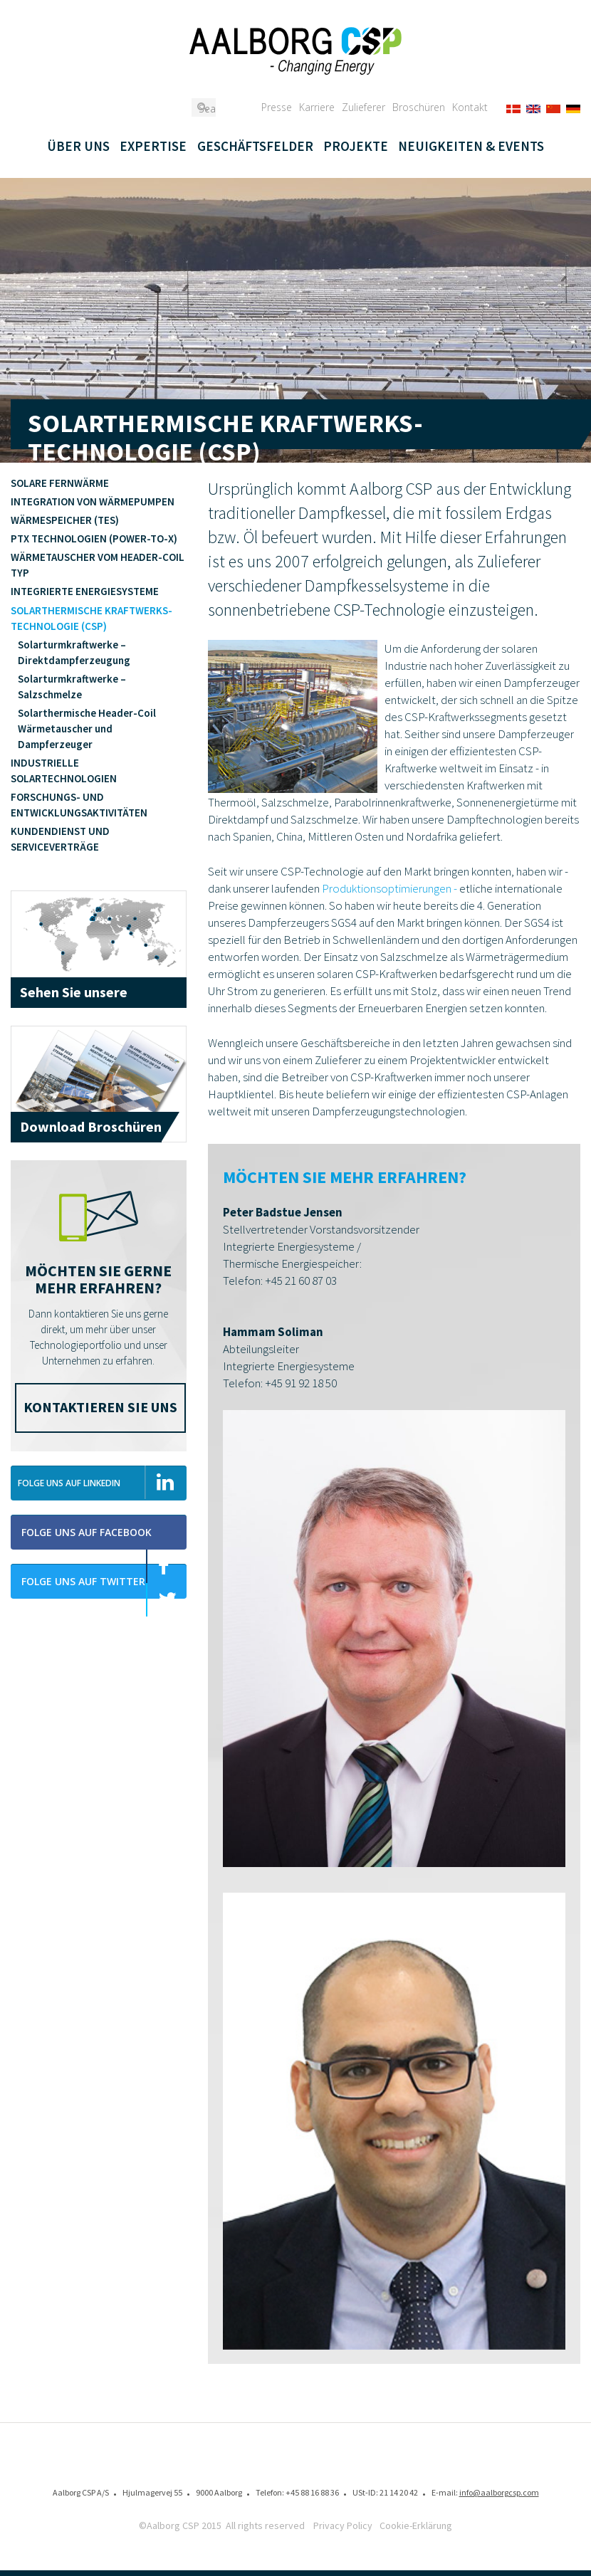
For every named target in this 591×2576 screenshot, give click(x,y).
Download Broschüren (91, 1126)
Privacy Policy (342, 2525)
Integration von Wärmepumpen (92, 501)
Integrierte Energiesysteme (85, 591)
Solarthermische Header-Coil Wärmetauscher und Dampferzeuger (87, 728)
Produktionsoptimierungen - (389, 888)
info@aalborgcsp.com (499, 2492)
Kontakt (470, 107)
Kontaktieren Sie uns (100, 1407)
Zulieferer (363, 107)
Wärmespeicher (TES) (65, 520)
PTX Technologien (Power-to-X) (94, 538)
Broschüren (418, 107)
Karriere (317, 107)
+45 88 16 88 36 (312, 2492)
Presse (276, 107)
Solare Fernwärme (60, 483)
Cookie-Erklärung (416, 2525)
